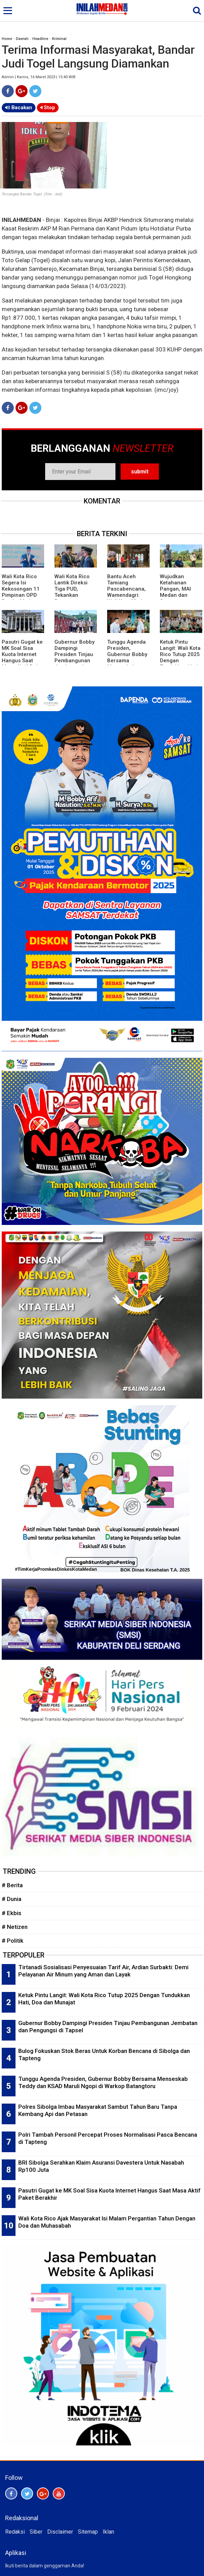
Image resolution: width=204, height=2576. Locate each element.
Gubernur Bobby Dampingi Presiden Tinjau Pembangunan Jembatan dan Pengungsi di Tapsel (74, 660)
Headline (40, 39)
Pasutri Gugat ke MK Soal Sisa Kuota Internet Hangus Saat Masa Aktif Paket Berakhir (23, 657)
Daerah (22, 39)
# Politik (12, 1940)
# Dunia (11, 1898)
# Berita (12, 1885)
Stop (47, 107)
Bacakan (18, 107)
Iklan (108, 2531)
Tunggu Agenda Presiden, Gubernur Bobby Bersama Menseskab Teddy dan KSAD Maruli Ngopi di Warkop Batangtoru (103, 2082)
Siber (36, 2531)
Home (7, 39)
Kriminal (59, 39)
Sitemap (88, 2531)
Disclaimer (60, 2531)
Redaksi (15, 2531)
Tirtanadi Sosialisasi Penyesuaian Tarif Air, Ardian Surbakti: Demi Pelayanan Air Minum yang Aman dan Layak (103, 1971)
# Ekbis (11, 1913)
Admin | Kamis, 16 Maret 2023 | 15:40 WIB (38, 77)
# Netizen (15, 1926)
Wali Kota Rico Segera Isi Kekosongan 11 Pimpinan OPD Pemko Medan (21, 588)
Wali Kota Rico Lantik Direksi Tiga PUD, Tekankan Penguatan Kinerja (72, 592)
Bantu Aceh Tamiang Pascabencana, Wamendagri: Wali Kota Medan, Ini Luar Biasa (128, 592)
